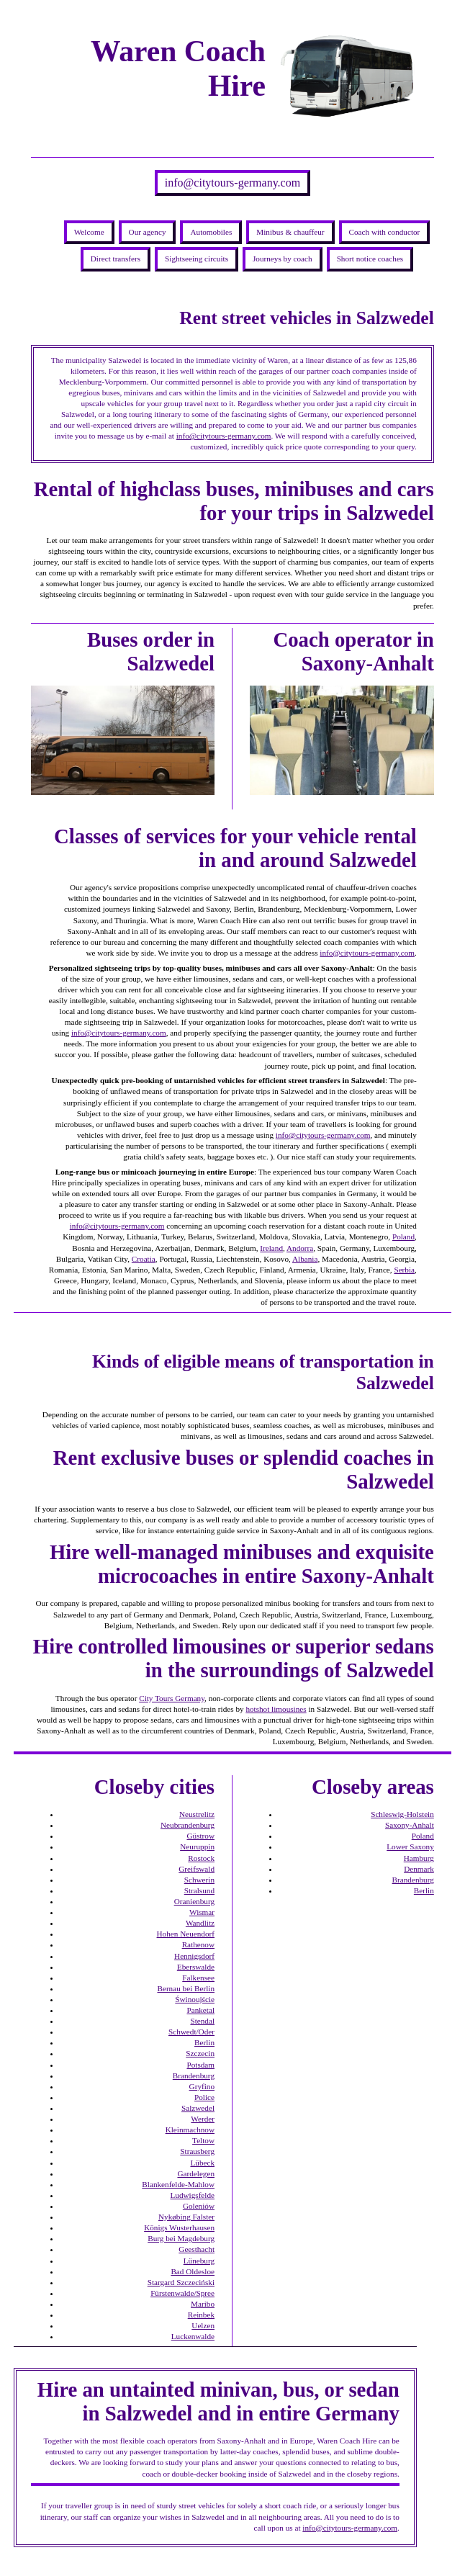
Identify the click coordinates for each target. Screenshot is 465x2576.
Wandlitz (200, 1922)
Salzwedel (198, 2108)
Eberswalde (196, 1966)
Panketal (200, 2010)
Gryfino (202, 2086)
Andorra (299, 1248)
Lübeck (202, 2162)
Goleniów (199, 2206)
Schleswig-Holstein (402, 1814)
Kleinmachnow (190, 2129)
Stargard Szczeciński (181, 2282)
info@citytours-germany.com (232, 182)
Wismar (202, 1912)
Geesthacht (197, 2249)
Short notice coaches (370, 258)
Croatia (143, 1259)
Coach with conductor (384, 232)
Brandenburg (194, 2075)
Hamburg (419, 1858)
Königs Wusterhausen (179, 2227)
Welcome (89, 232)
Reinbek (201, 2314)
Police (204, 2097)
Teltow (203, 2140)
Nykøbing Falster (186, 2216)
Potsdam (200, 2064)
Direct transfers (115, 258)
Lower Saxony (410, 1846)
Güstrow (200, 1835)
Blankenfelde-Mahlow (178, 2184)
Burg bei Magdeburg (181, 2238)
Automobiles (211, 232)
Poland (403, 1236)
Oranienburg (194, 1901)
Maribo (203, 2303)
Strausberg (197, 2151)
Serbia (404, 1269)
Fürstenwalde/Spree (182, 2293)
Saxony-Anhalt (409, 1825)
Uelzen (203, 2325)
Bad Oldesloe (193, 2271)
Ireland (271, 1248)
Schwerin (199, 1879)
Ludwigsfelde (192, 2195)
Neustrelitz (197, 1814)
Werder (203, 2118)
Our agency (147, 232)
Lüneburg (199, 2260)
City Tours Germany (171, 1698)
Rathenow (198, 1944)
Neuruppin (197, 1846)
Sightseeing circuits (196, 258)
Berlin (204, 2042)
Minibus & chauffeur (290, 232)
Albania (304, 1259)
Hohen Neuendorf (186, 1933)
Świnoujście (195, 1999)
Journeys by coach (282, 258)
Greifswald (197, 1868)
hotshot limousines (275, 1709)
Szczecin (200, 2053)
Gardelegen (196, 2173)
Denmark (419, 1868)
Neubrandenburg (188, 1825)
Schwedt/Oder (191, 2031)
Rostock (201, 1858)
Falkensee (198, 1977)
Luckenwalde (193, 2336)
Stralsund (199, 1890)
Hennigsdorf (194, 1956)
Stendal (202, 2020)
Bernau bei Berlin (186, 1988)
